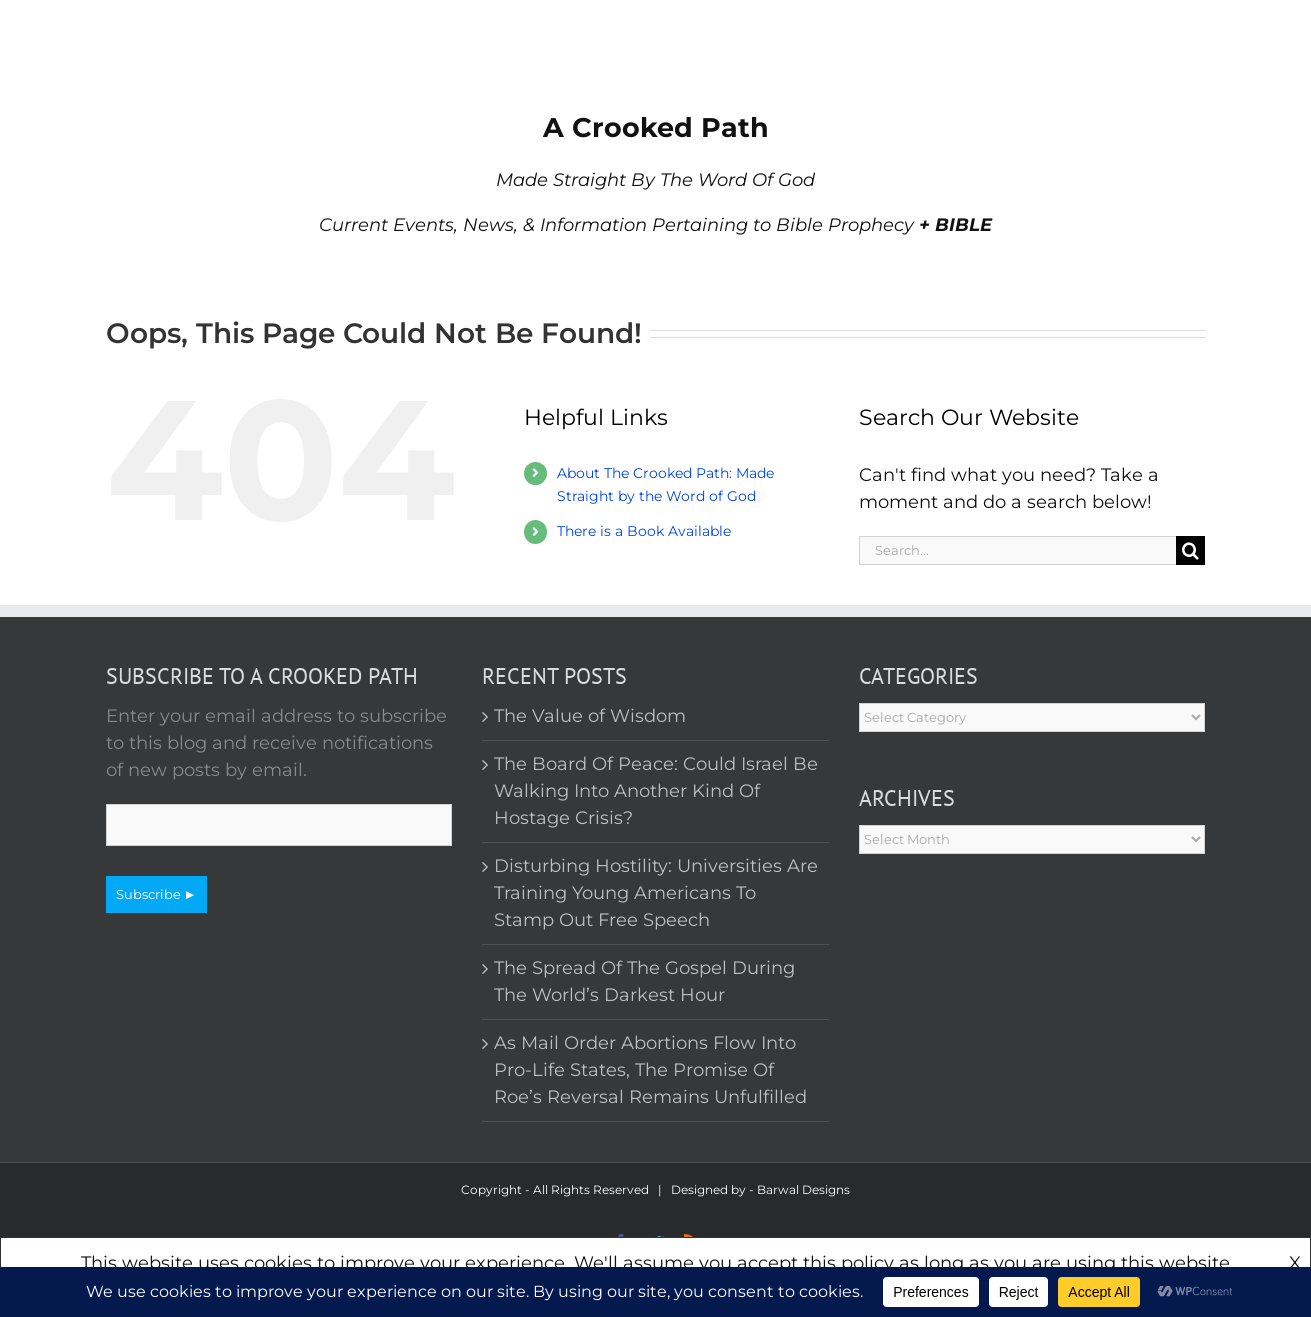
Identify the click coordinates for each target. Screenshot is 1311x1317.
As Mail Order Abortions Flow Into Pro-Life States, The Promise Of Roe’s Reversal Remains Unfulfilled (650, 1070)
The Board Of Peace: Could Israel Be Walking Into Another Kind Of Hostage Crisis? (656, 791)
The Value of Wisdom (590, 716)
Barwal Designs (803, 1189)
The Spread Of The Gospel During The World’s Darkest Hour (644, 981)
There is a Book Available (644, 531)
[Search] (1190, 550)
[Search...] (1018, 550)
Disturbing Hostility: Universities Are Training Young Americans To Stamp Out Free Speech (656, 893)
